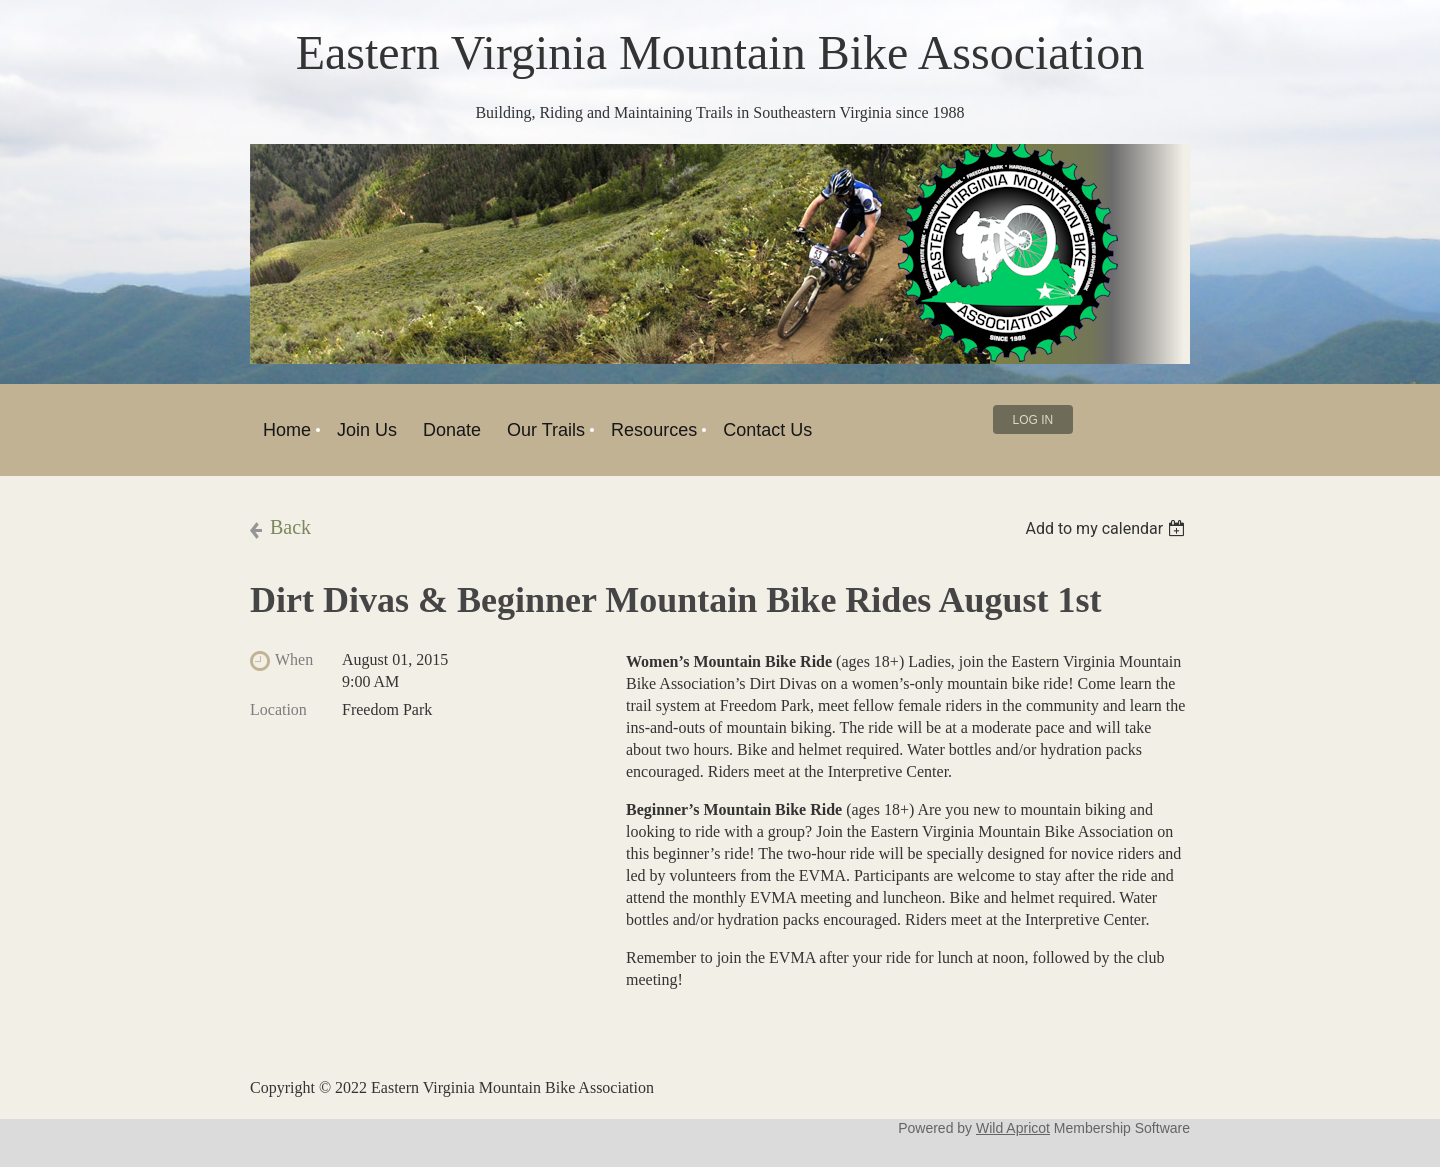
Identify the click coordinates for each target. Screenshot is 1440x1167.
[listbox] (1107, 528)
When (294, 659)
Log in (1033, 420)
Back (290, 527)
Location (278, 709)
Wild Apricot (1013, 1128)
